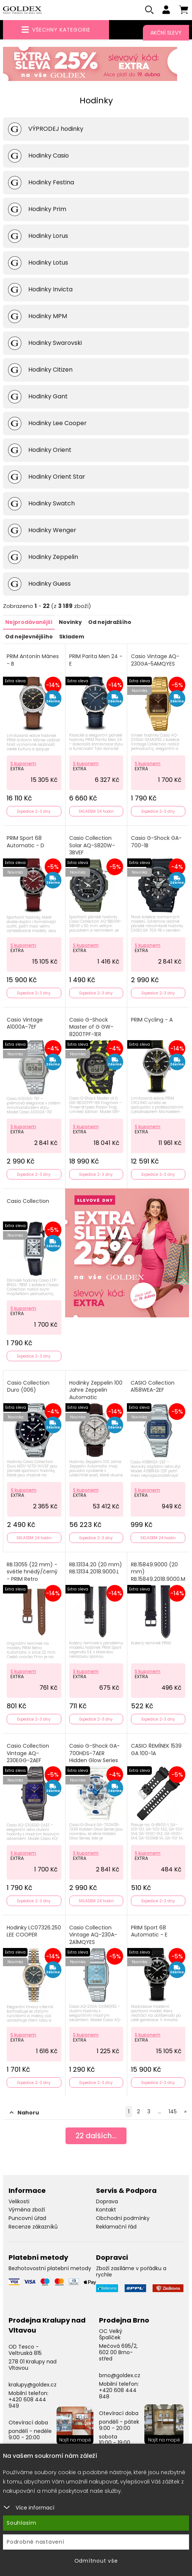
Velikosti (19, 2201)
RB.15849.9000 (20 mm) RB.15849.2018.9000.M (158, 1572)
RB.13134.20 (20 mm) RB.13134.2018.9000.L (95, 1568)
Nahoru (24, 2112)
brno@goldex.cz (119, 2375)
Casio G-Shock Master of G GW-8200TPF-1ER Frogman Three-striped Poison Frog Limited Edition (93, 1038)
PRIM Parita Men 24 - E (95, 660)
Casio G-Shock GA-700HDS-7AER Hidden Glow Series (94, 1753)
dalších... (96, 2137)
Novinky (70, 623)
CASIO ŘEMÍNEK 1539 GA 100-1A (156, 1750)
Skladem (71, 637)
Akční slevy (166, 32)
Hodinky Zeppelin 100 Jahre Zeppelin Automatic (95, 1390)
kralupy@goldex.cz (33, 2385)
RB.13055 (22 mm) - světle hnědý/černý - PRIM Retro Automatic (32, 1575)
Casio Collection (28, 1201)
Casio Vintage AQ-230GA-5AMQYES (155, 660)
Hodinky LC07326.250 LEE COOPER (34, 1932)
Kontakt (106, 2210)
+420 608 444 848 (118, 2394)
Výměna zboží (27, 2210)
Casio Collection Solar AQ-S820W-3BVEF (92, 846)
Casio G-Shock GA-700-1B (156, 842)
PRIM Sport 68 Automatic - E (149, 1932)
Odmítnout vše (96, 2560)
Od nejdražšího (109, 623)
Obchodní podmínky (123, 2218)
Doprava (107, 2201)
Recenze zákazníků (33, 2227)
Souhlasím (21, 2523)
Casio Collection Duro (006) (28, 1387)
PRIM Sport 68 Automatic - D (25, 842)
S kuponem (23, 764)
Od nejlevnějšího (29, 637)
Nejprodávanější (28, 623)
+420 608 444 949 (27, 2403)
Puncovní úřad (27, 2218)
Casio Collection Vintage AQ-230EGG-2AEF (28, 1753)
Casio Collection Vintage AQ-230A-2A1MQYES (93, 1935)
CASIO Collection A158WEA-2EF (153, 1387)
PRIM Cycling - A (152, 1019)
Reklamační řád (116, 2227)
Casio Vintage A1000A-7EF (25, 1023)
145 (173, 2111)
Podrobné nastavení (35, 2542)
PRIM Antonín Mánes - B (33, 660)
